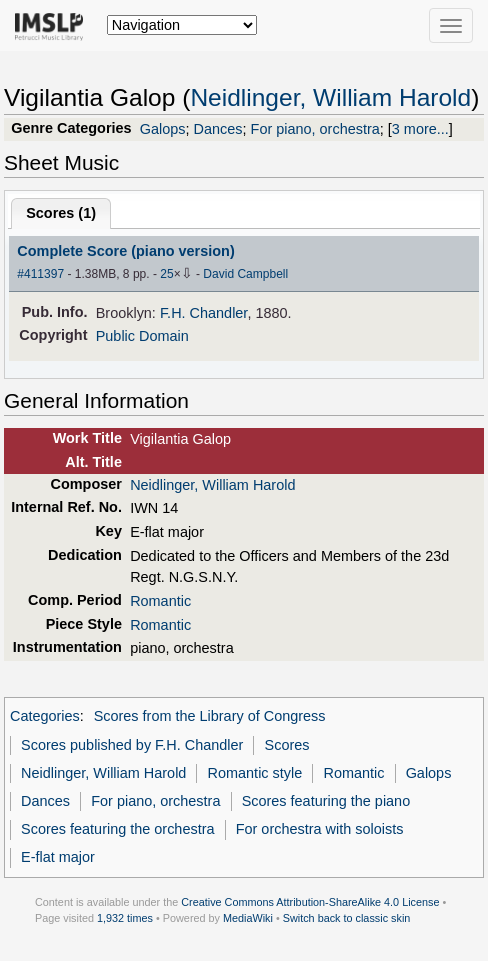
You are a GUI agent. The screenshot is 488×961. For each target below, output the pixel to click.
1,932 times (125, 918)
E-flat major (58, 857)
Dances (218, 129)
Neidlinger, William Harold (330, 97)
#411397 (40, 274)
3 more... (420, 129)
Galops (163, 129)
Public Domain (142, 336)
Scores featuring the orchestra (117, 829)
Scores (287, 745)
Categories (45, 716)
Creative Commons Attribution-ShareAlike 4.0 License (310, 902)
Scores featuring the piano (326, 801)
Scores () (61, 213)
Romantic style (255, 773)
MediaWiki (248, 918)
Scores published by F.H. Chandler (132, 745)
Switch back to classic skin (347, 918)
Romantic (160, 601)
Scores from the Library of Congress (210, 716)
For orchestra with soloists (320, 829)
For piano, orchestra (315, 129)
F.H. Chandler (203, 313)
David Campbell (245, 274)
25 (166, 274)
